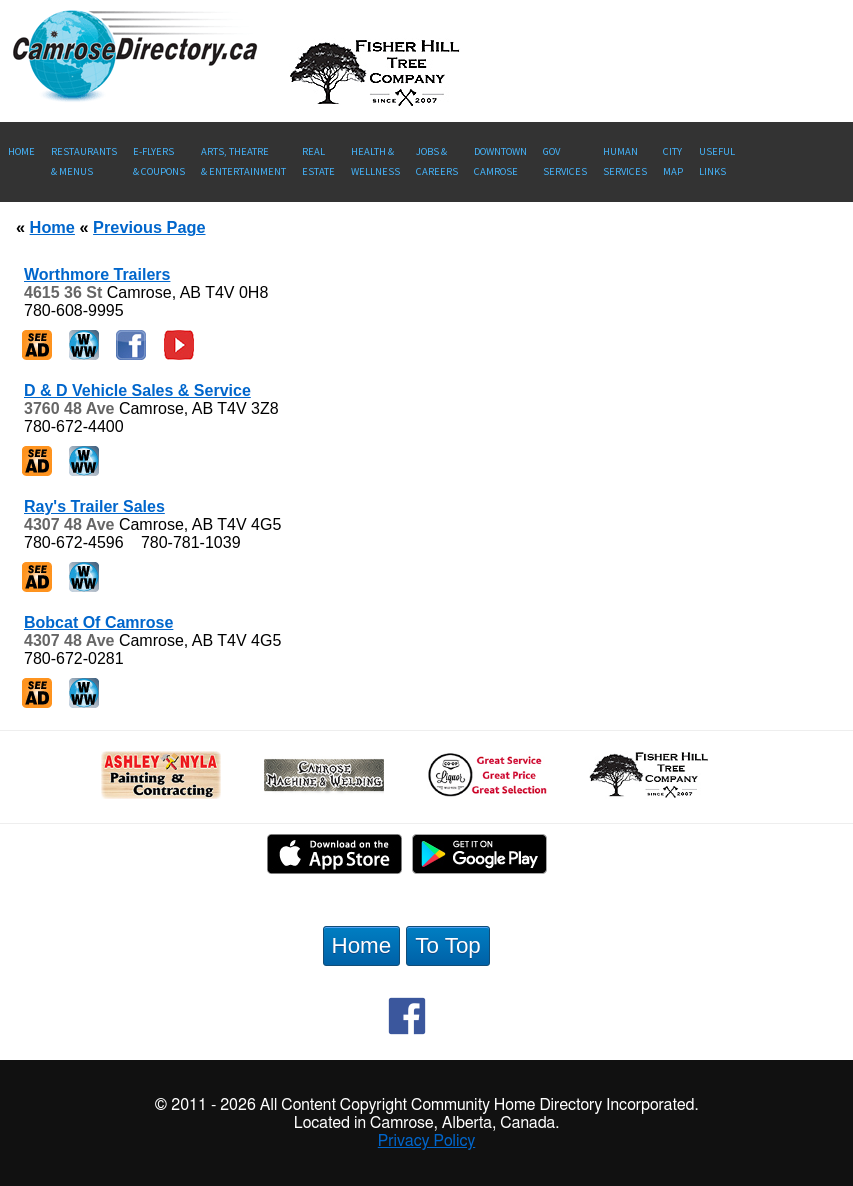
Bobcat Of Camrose (98, 622)
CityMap (673, 161)
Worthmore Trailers (97, 274)
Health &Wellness (375, 161)
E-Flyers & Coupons (159, 161)
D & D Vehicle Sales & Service (137, 390)
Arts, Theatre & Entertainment (243, 161)
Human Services (625, 161)
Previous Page (149, 227)
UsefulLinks (717, 161)
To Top (448, 945)
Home (21, 151)
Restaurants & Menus (84, 161)
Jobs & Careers (437, 161)
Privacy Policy (427, 1141)
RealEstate (318, 161)
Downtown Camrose (500, 161)
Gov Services (565, 161)
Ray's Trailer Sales (94, 506)
